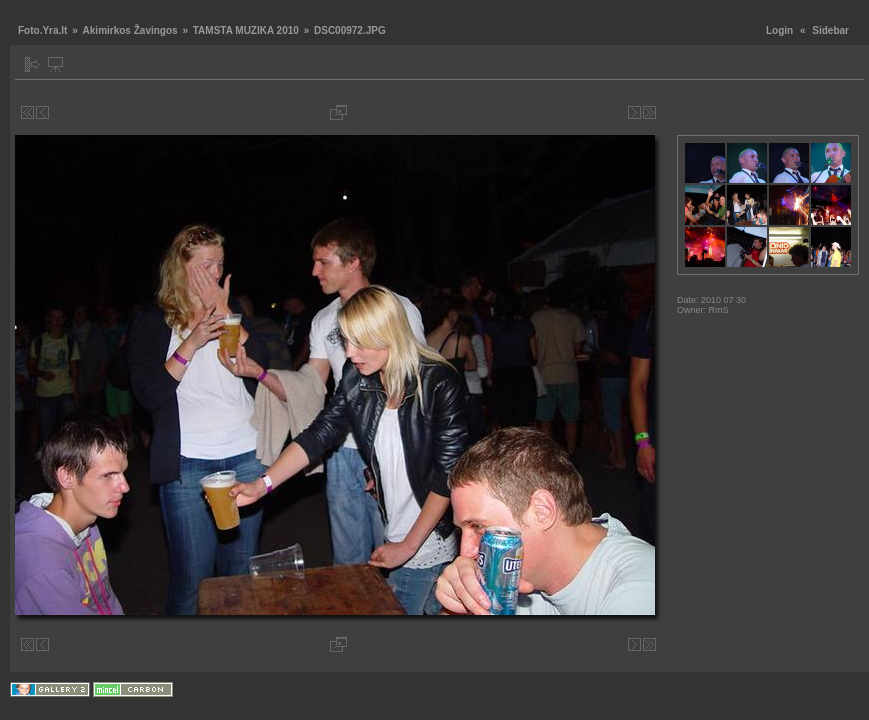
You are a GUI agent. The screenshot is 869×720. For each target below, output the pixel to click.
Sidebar (830, 30)
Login (779, 30)
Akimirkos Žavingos (130, 30)
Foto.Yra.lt (42, 30)
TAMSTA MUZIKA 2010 (246, 30)
